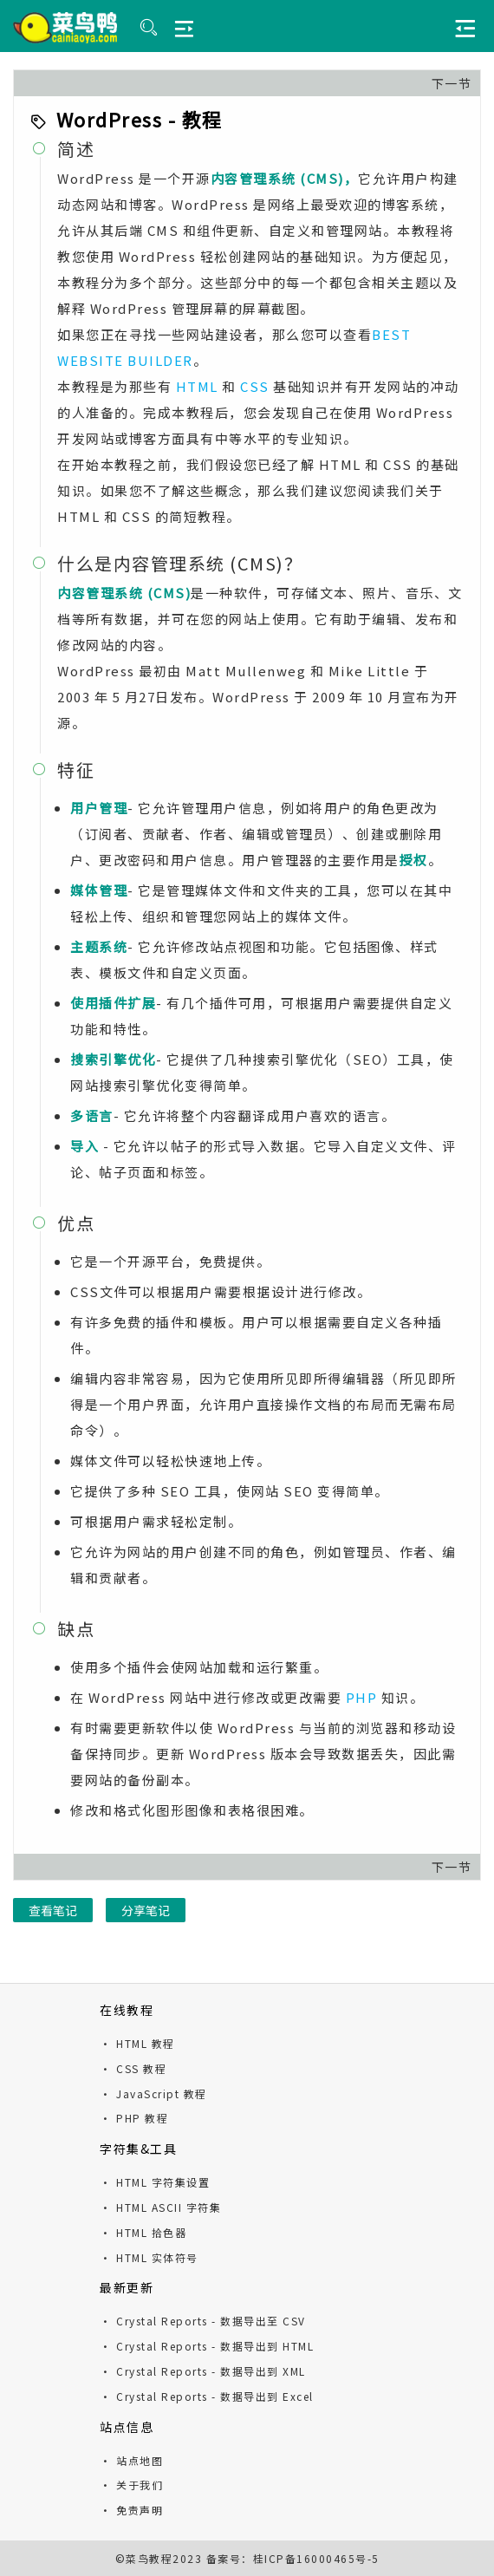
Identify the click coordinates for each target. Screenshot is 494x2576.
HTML (197, 386)
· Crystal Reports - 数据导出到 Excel (207, 2396)
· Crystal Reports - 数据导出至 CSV (203, 2320)
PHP (362, 1697)
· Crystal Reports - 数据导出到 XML (203, 2371)
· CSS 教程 (133, 2068)
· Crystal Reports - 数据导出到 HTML (207, 2345)
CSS (255, 386)
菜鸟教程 (149, 2558)
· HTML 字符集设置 (155, 2182)
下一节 (452, 83)
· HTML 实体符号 (149, 2257)
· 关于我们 (131, 2484)
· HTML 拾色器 (143, 2232)
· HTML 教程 (137, 2043)
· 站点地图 (131, 2460)
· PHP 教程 (134, 2117)
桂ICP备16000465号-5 (316, 2558)
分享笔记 (145, 1910)
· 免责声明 (131, 2509)
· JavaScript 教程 (153, 2093)
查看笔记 (53, 1910)
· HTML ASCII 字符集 (160, 2207)
